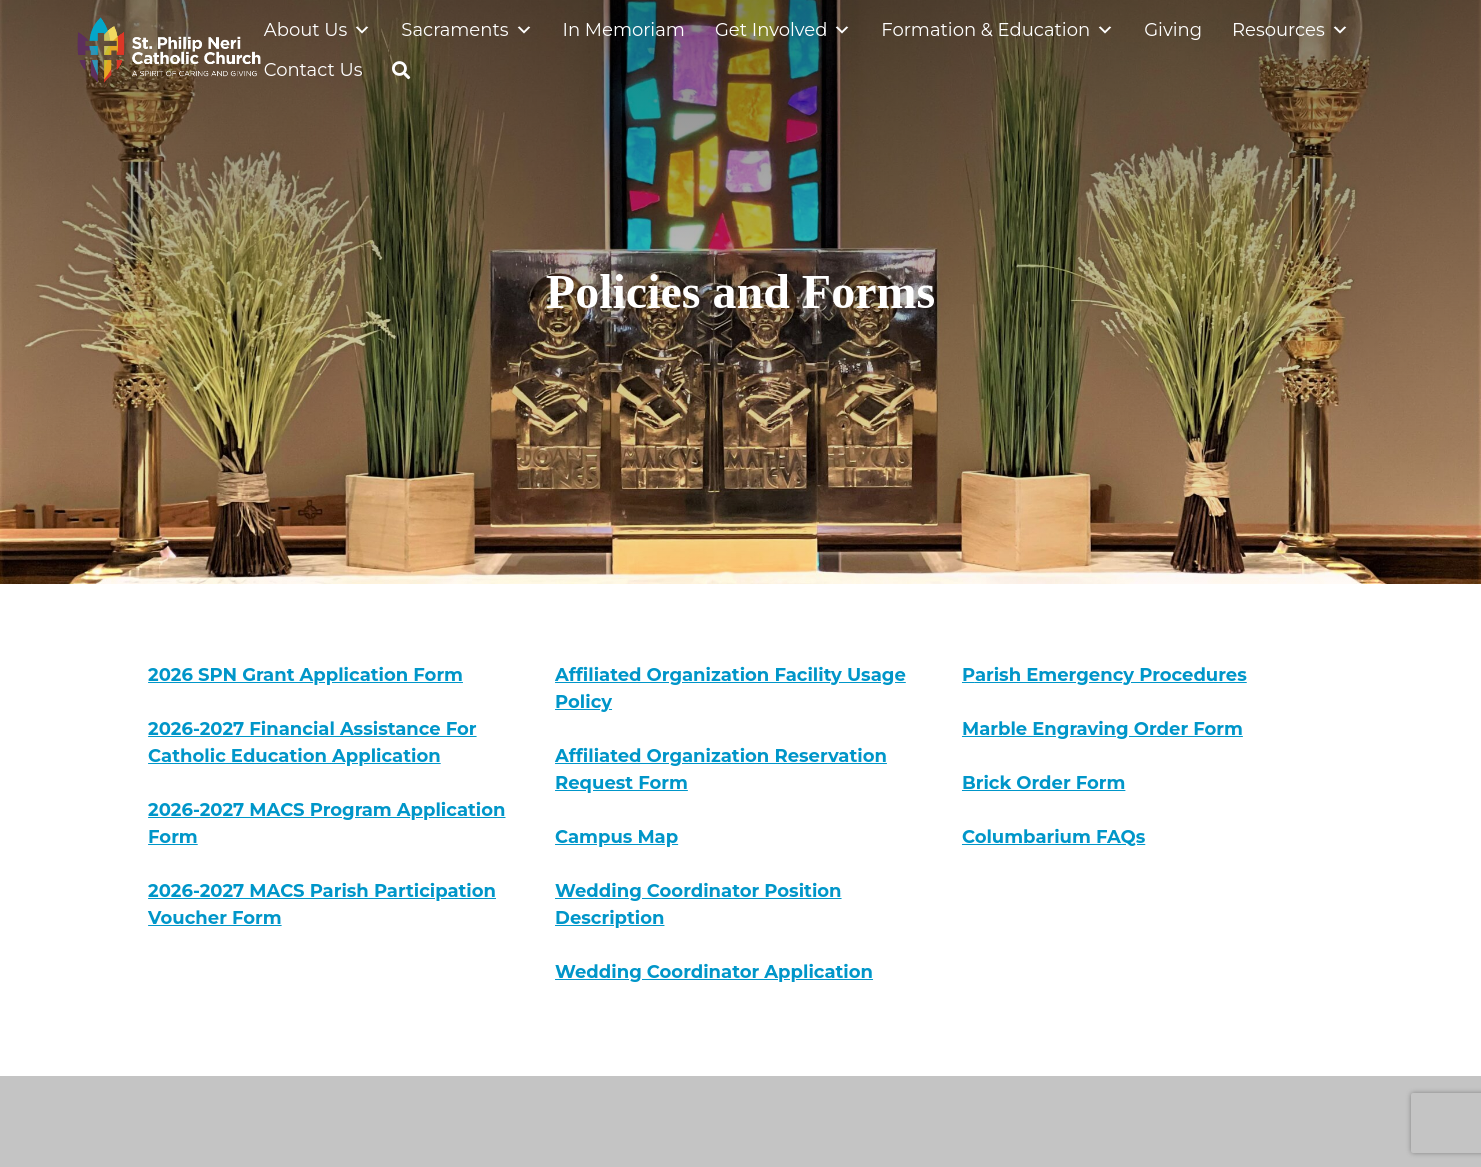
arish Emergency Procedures (1111, 675)
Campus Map (616, 837)
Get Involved (783, 30)
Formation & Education (997, 30)
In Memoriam (624, 30)
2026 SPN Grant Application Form (305, 675)
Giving (1173, 30)
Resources (1290, 30)
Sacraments (466, 30)
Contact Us (313, 70)
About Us (318, 30)
